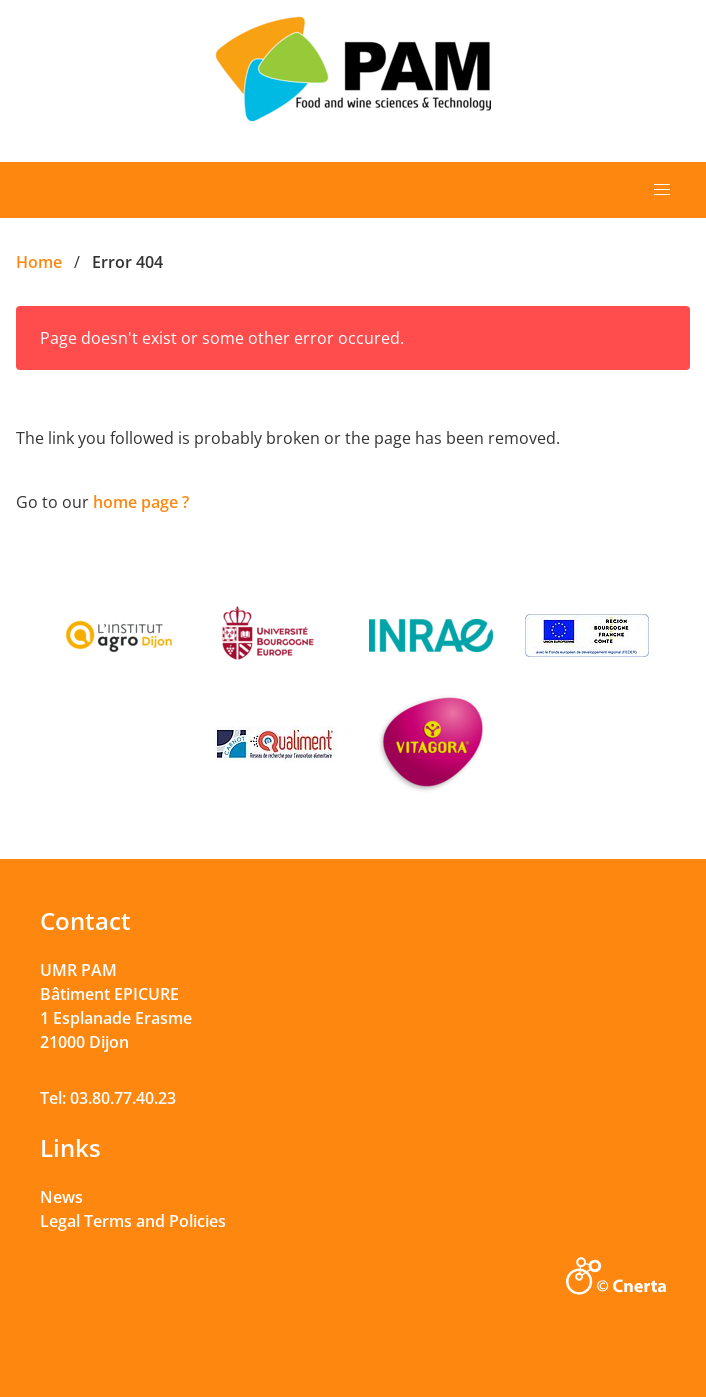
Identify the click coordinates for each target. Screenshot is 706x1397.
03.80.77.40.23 (123, 1098)
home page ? (141, 502)
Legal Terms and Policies (133, 1221)
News (61, 1197)
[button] (662, 190)
